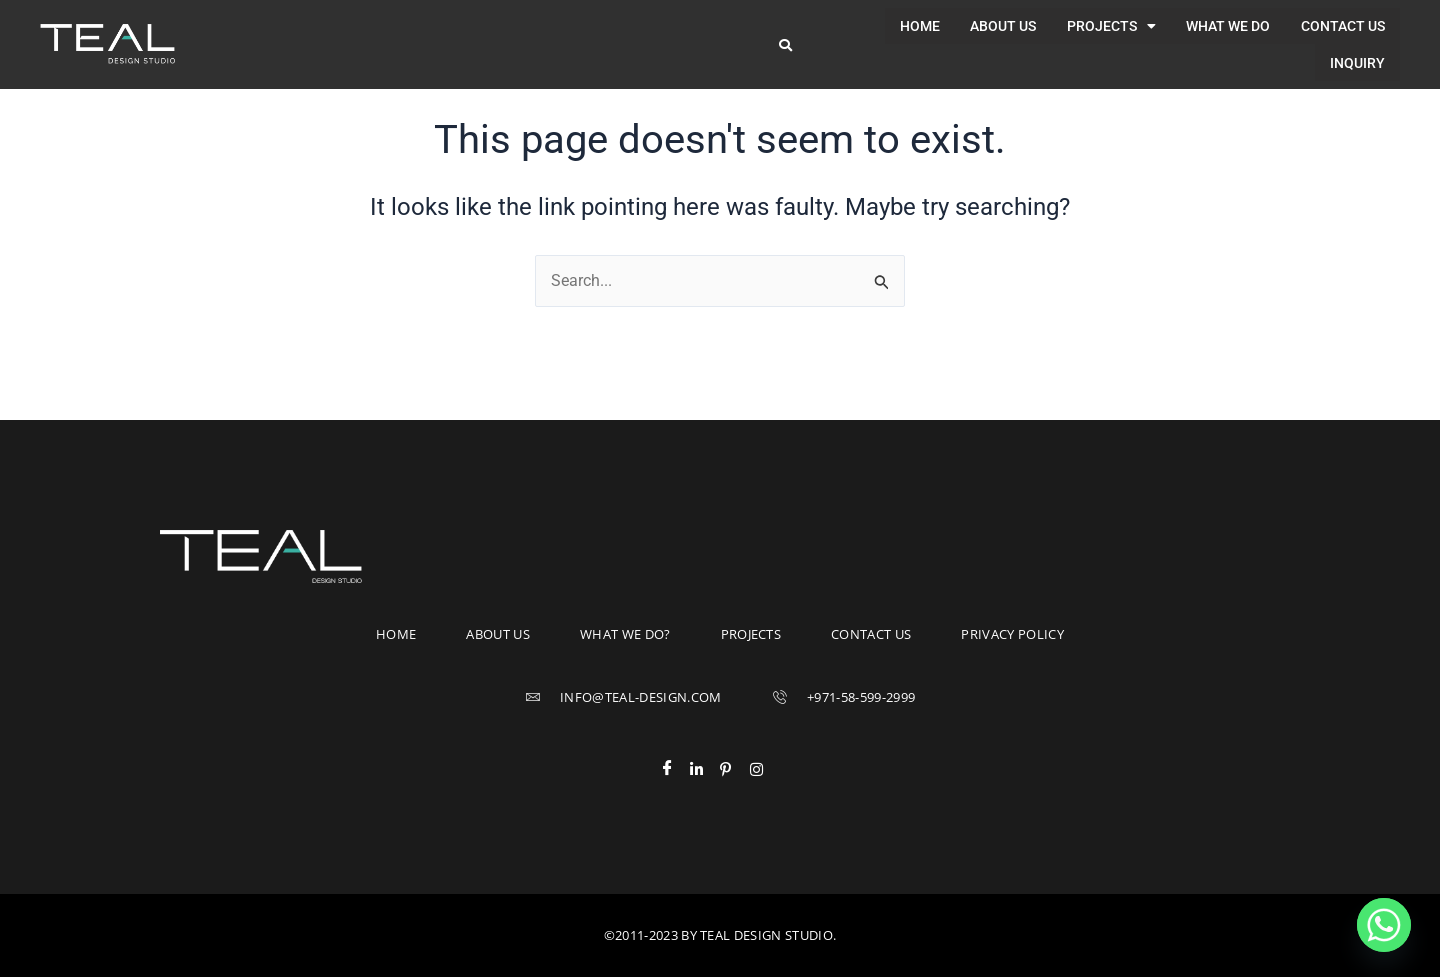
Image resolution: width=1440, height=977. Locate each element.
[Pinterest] (735, 769)
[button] (1027, 33)
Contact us (1258, 33)
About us (920, 33)
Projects (1027, 33)
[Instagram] (765, 769)
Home (837, 33)
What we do (1144, 33)
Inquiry (1357, 33)
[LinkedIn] (705, 769)
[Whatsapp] (1384, 925)
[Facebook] (675, 769)
